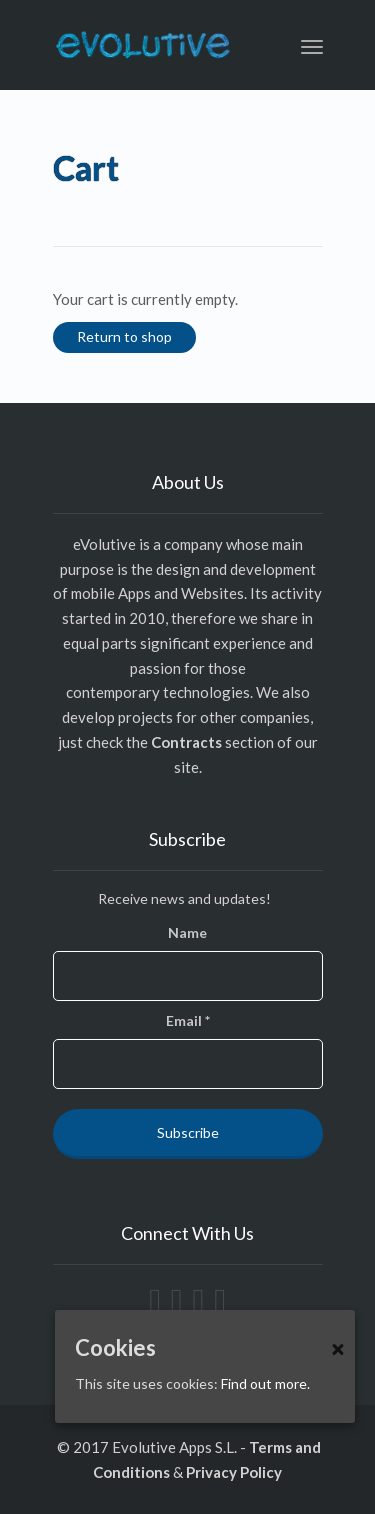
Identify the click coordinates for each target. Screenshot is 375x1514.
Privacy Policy (234, 1472)
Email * (188, 1020)
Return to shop (124, 336)
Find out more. (265, 1383)
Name (187, 932)
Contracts (186, 742)
